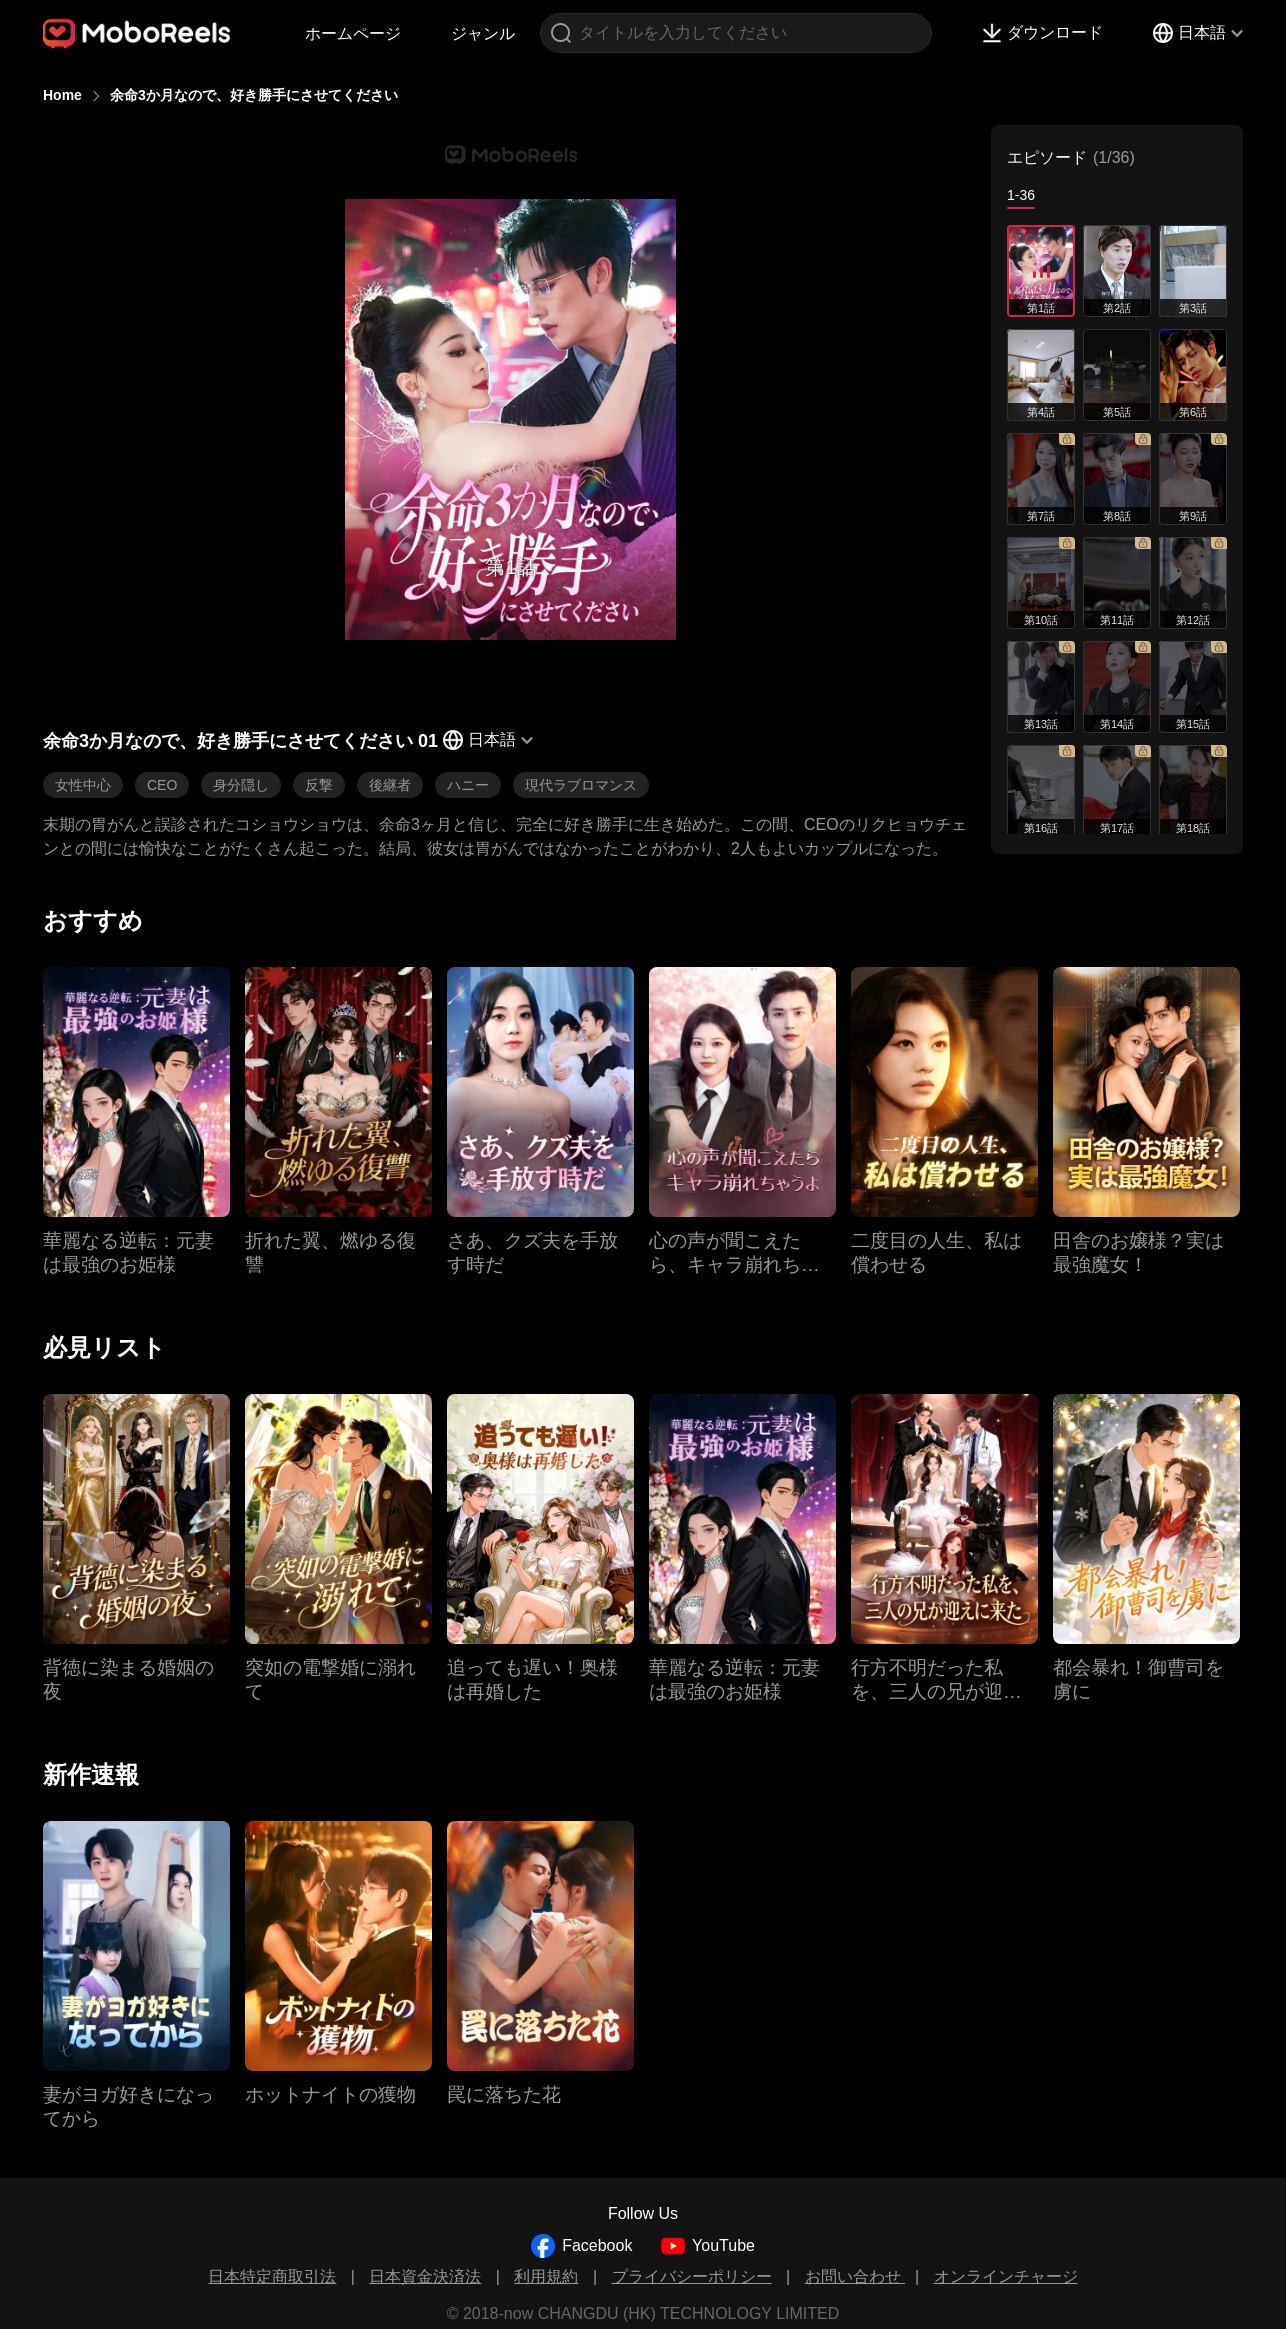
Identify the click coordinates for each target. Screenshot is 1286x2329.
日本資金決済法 (425, 2276)
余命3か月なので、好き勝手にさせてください (254, 95)
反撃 (319, 785)
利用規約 (546, 2276)
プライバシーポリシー (692, 2276)
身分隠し (241, 785)
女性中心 (83, 785)
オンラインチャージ (1006, 2276)
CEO (162, 785)
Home (62, 95)
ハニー (468, 785)
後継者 (390, 785)
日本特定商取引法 (272, 2276)
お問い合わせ (855, 2276)
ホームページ (353, 33)
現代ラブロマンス (581, 785)
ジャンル (483, 33)
